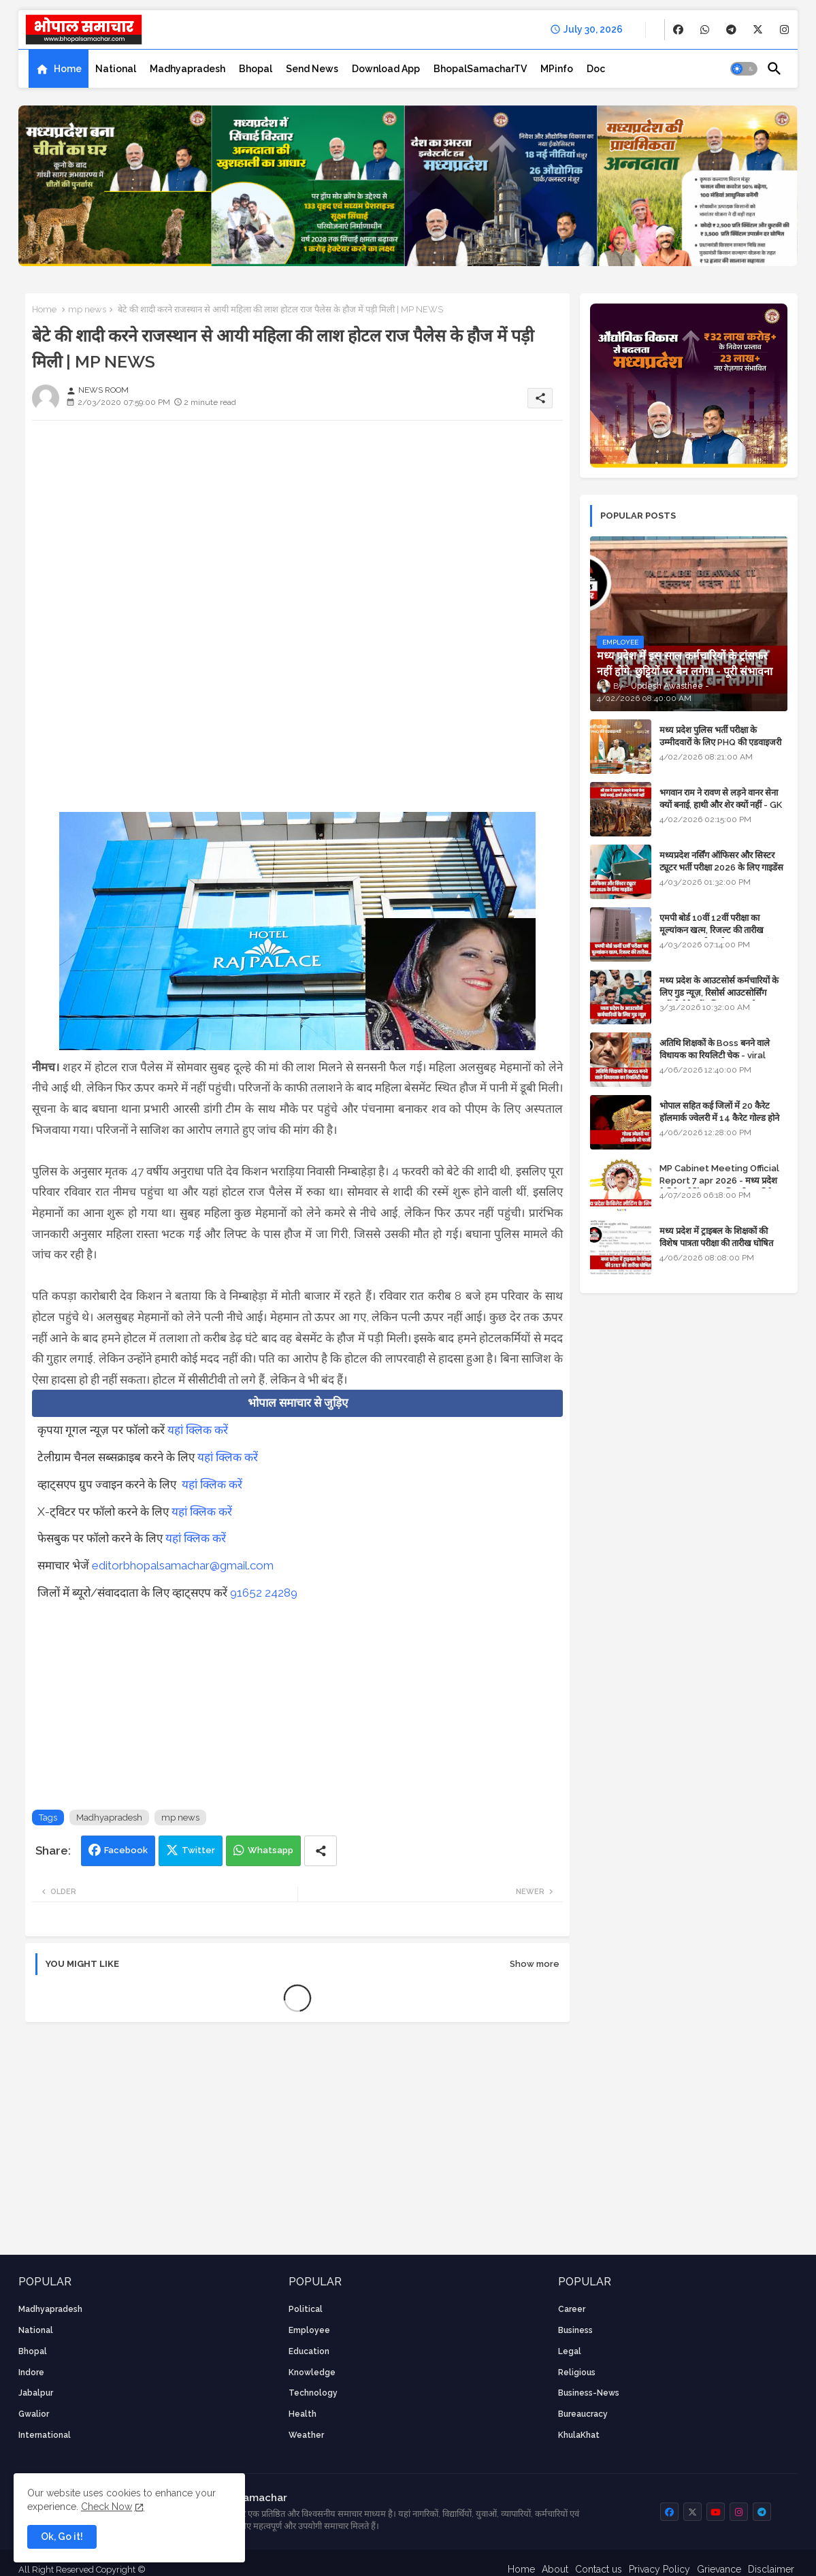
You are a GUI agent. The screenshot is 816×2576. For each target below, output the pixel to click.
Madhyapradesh (187, 68)
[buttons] (678, 29)
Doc (596, 68)
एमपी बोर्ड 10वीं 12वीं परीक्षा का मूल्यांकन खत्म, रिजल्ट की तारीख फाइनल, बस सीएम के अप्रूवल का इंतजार (722, 930)
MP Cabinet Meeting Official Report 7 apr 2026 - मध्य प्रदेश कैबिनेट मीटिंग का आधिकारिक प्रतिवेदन (720, 1180)
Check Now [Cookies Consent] (106, 2506)
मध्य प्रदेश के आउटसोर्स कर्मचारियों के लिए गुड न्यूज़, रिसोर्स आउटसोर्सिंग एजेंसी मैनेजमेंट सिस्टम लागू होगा (719, 992)
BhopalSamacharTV (480, 68)
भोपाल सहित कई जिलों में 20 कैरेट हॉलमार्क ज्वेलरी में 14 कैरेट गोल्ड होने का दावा (719, 1117)
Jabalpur (35, 2393)
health (302, 2414)
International (44, 2435)
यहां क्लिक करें (197, 1430)
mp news (87, 309)
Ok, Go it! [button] (62, 2536)
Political (306, 2309)
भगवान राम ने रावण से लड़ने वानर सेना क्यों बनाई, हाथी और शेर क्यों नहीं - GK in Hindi (720, 804)
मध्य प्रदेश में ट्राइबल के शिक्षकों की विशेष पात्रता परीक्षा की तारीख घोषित (716, 1237)
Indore (31, 2372)
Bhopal (255, 68)
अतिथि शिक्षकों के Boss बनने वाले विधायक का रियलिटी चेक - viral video (714, 1055)
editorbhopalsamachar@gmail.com (183, 1565)
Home (68, 68)
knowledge (312, 2372)
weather (306, 2435)
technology (313, 2393)
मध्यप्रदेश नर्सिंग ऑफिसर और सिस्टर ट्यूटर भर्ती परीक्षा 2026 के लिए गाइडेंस (721, 861)
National (115, 68)
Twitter (198, 1850)
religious (576, 2372)
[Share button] (320, 1851)
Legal (569, 2351)
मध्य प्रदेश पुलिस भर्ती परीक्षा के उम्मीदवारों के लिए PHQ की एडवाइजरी (720, 736)
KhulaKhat (579, 2435)
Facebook (126, 1850)
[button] (743, 69)
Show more (534, 1964)
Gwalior (33, 2414)
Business (575, 2330)
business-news (588, 2393)
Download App (386, 68)
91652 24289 (263, 1592)
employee (309, 2330)
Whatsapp (270, 1850)
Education (309, 2351)
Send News (312, 68)
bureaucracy (583, 2414)
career (571, 2309)
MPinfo (556, 68)
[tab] (58, 69)
